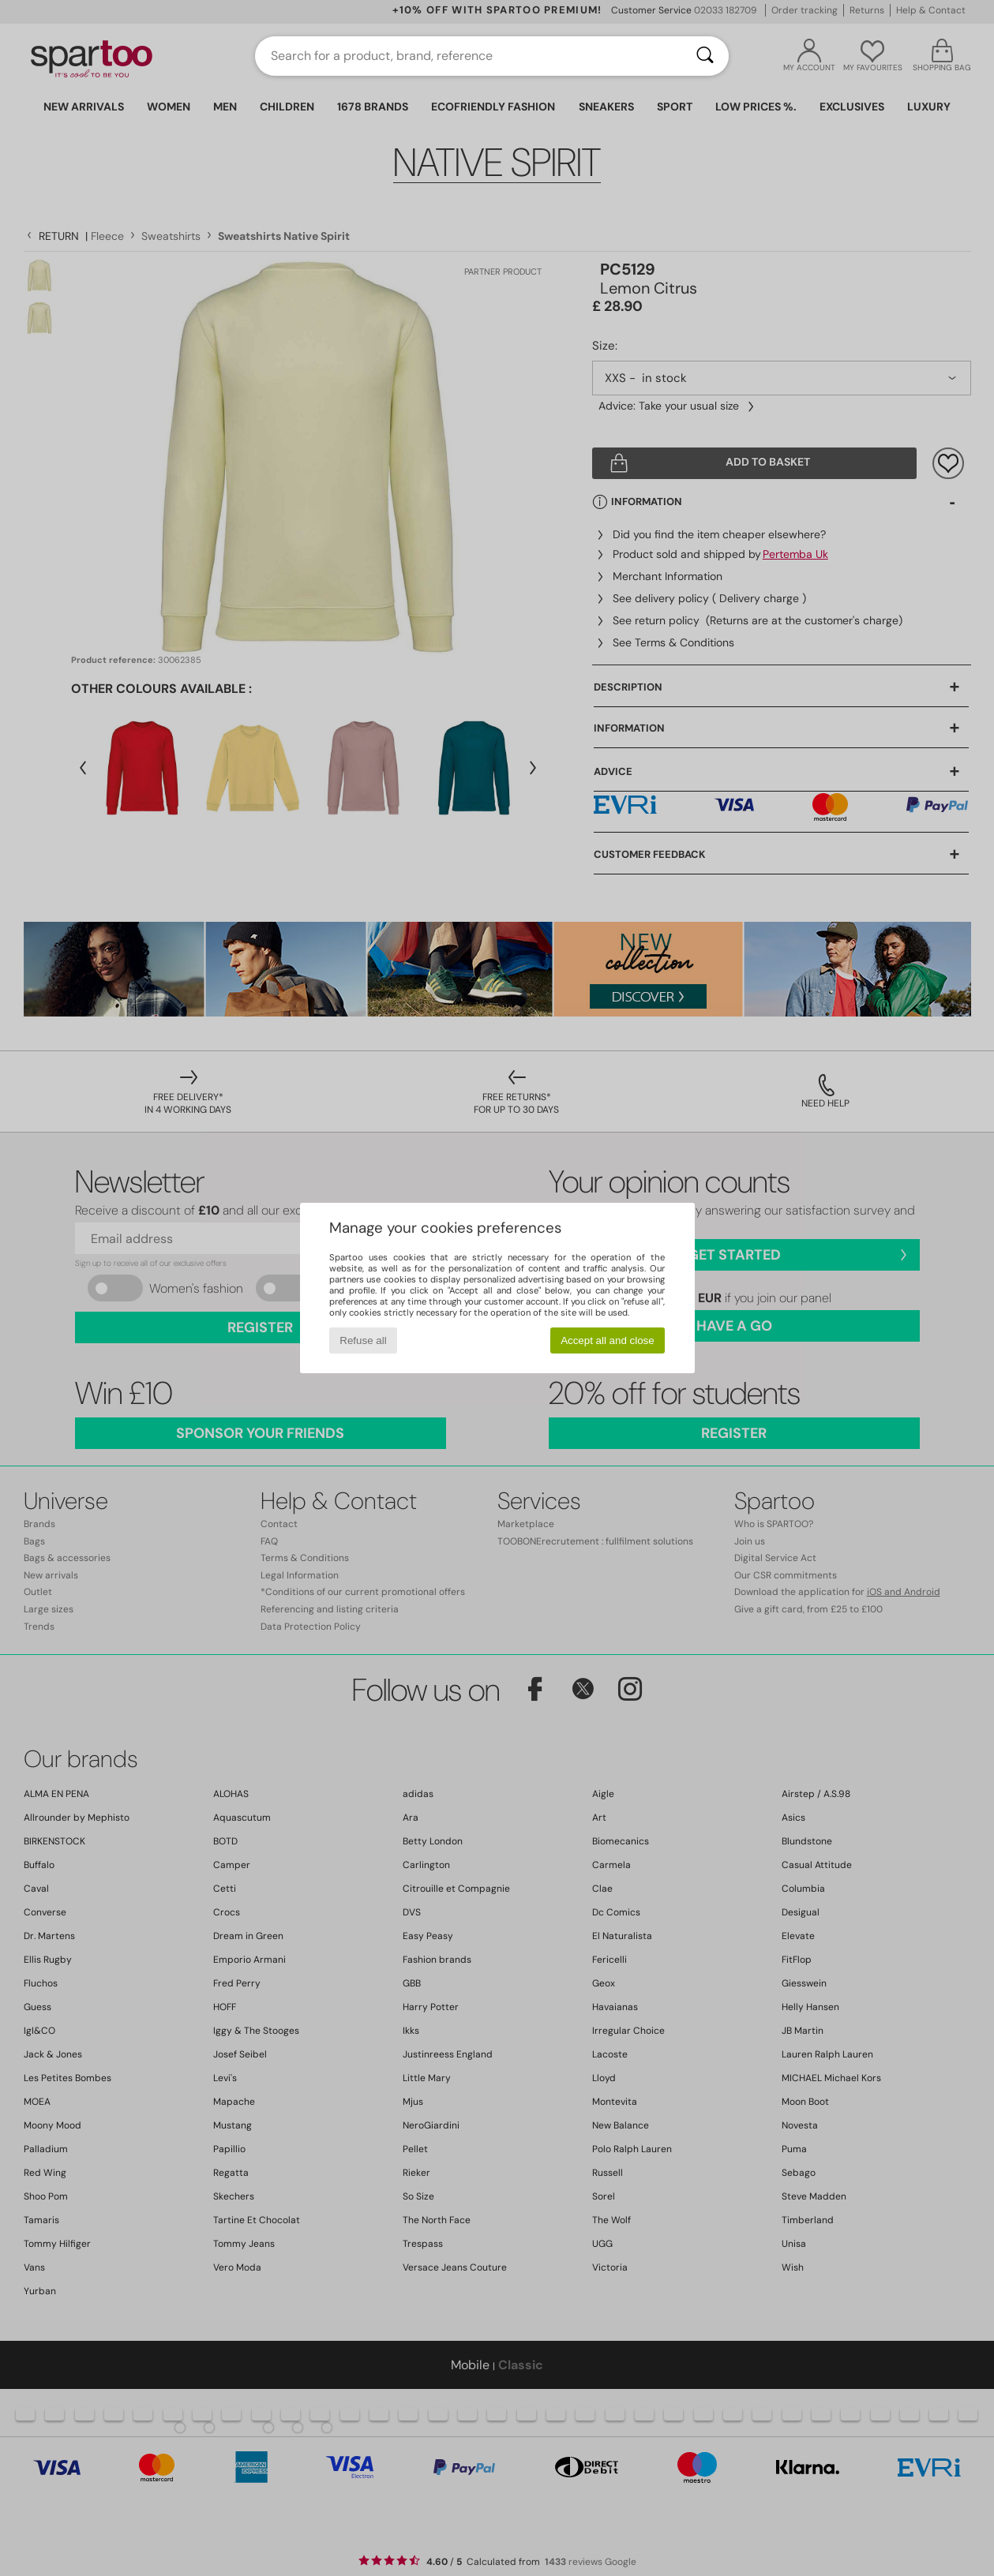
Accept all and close (608, 1340)
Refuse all (362, 1340)
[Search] (705, 56)
